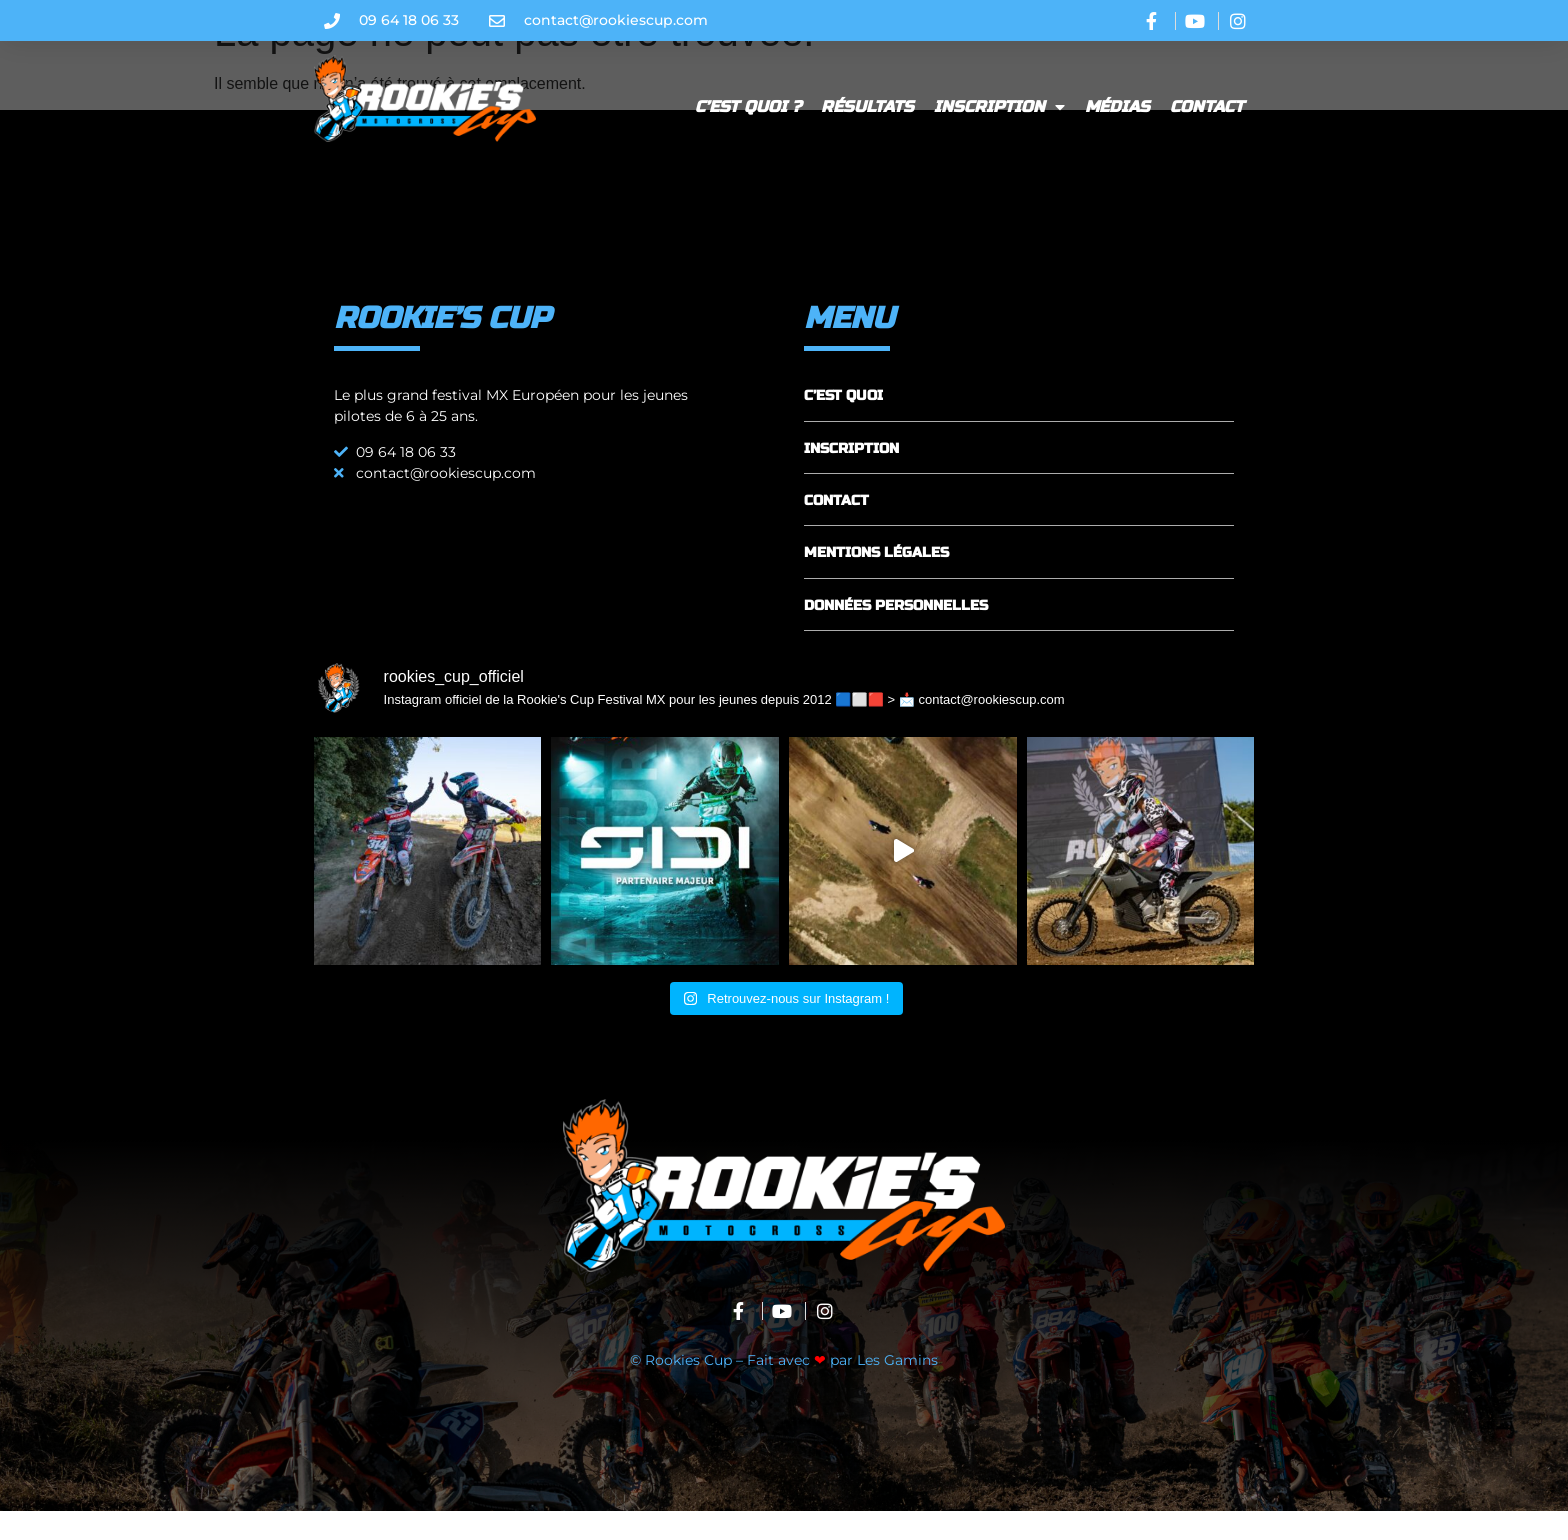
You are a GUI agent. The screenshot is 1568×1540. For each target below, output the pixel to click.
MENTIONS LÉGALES (876, 581)
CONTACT (836, 529)
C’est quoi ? (748, 106)
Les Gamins (897, 1389)
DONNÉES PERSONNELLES (896, 634)
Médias (1117, 106)
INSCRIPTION (851, 476)
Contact (1207, 106)
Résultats (867, 106)
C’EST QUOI (843, 424)
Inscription (999, 107)
